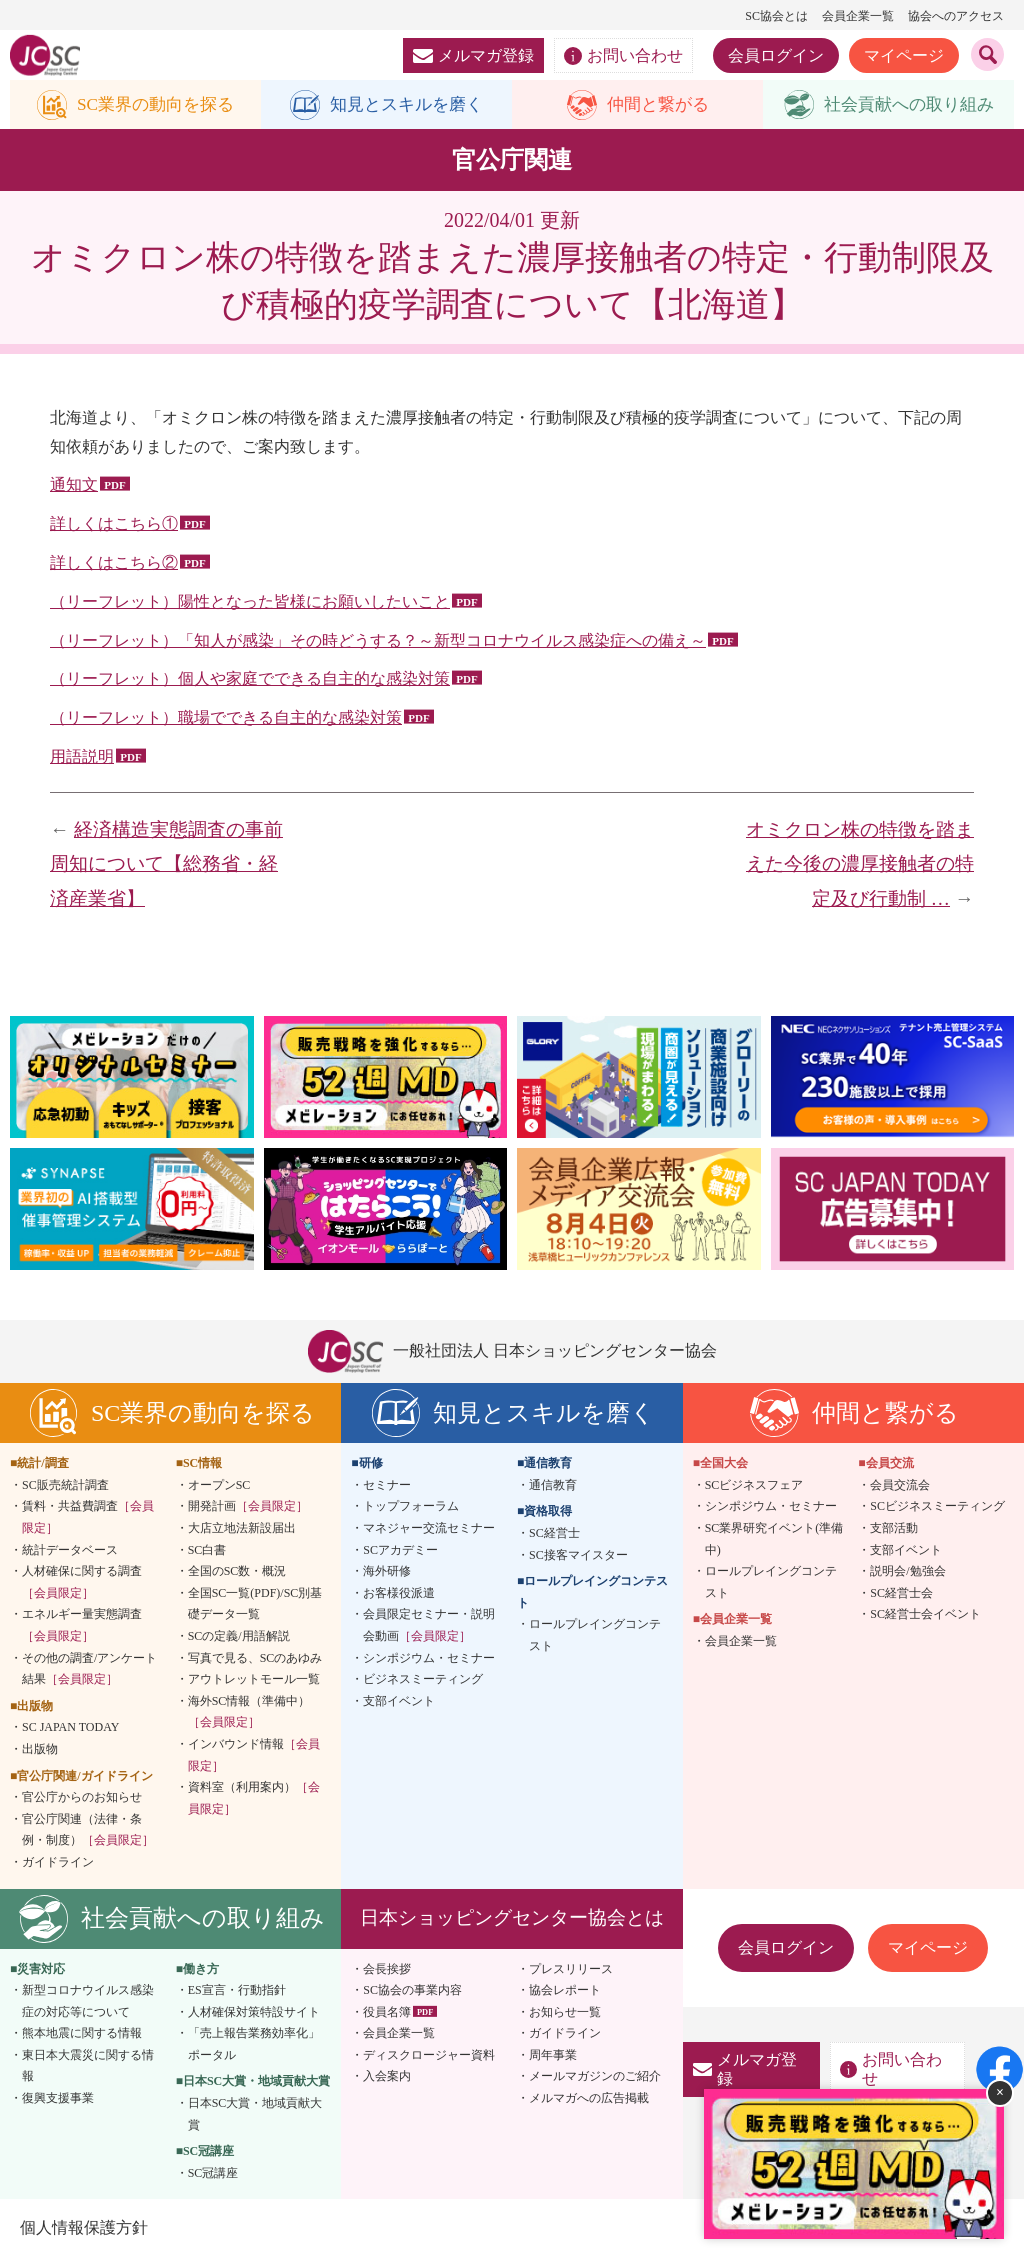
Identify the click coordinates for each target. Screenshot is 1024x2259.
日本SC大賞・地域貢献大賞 (255, 2115)
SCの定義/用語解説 (239, 1637)
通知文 (74, 485)
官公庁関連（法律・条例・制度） (88, 1830)
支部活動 (894, 1529)
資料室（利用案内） (254, 1799)
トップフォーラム (411, 1507)
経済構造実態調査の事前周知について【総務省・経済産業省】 (166, 864)
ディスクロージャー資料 (429, 2056)
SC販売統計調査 (65, 1486)
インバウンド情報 (254, 1756)
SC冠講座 (213, 2174)
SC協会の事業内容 (412, 1991)
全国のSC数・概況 (237, 1572)
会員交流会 (900, 1486)
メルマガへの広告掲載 (589, 2099)
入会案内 (387, 2077)
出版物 (40, 1750)
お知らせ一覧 (565, 2012)
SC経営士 (554, 1534)
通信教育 (553, 1486)
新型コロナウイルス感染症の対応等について (88, 2002)
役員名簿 (387, 2012)
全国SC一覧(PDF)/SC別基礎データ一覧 (255, 1604)
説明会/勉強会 (907, 1572)
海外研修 (387, 1572)
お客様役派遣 (399, 1593)
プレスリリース (571, 1969)
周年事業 (553, 2056)
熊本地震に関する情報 (82, 2034)
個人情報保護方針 (84, 2228)
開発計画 (248, 1507)
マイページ (904, 55)
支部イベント (399, 1701)
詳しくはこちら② (114, 563)
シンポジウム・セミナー (429, 1658)
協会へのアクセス (956, 16)
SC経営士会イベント (925, 1615)
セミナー (387, 1486)
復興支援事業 (58, 2099)
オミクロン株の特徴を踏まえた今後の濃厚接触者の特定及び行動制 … (860, 864)
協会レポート (565, 1991)
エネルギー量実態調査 (82, 1626)
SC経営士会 (901, 1593)
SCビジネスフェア (754, 1486)
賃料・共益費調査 (88, 1518)
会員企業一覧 (858, 16)
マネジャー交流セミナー (429, 1529)
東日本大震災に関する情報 (88, 2067)
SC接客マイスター (578, 1555)
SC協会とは (776, 16)
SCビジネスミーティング (937, 1507)
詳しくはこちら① (114, 524)
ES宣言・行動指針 (237, 1991)
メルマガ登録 (473, 55)
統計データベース (70, 1550)
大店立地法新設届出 (242, 1529)
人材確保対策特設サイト (254, 2012)
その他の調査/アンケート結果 (89, 1669)
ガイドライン (58, 1863)
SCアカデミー (400, 1550)
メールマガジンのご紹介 (595, 2077)
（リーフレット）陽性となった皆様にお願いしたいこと (250, 601)
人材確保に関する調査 (82, 1583)
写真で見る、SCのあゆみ (255, 1658)
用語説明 (82, 757)
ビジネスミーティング (423, 1680)
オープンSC (219, 1486)
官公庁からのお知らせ (82, 1798)
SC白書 (207, 1550)
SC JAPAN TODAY (70, 1728)
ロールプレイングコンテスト (595, 1636)
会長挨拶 (387, 1969)
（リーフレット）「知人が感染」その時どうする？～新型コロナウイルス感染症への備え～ (378, 640)
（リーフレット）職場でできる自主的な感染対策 (226, 718)
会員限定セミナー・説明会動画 (429, 1626)
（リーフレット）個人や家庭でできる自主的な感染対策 (250, 679)
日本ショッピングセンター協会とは (512, 1918)
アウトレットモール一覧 (254, 1680)
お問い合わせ (623, 56)
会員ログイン (776, 55)
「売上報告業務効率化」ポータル (254, 2045)
